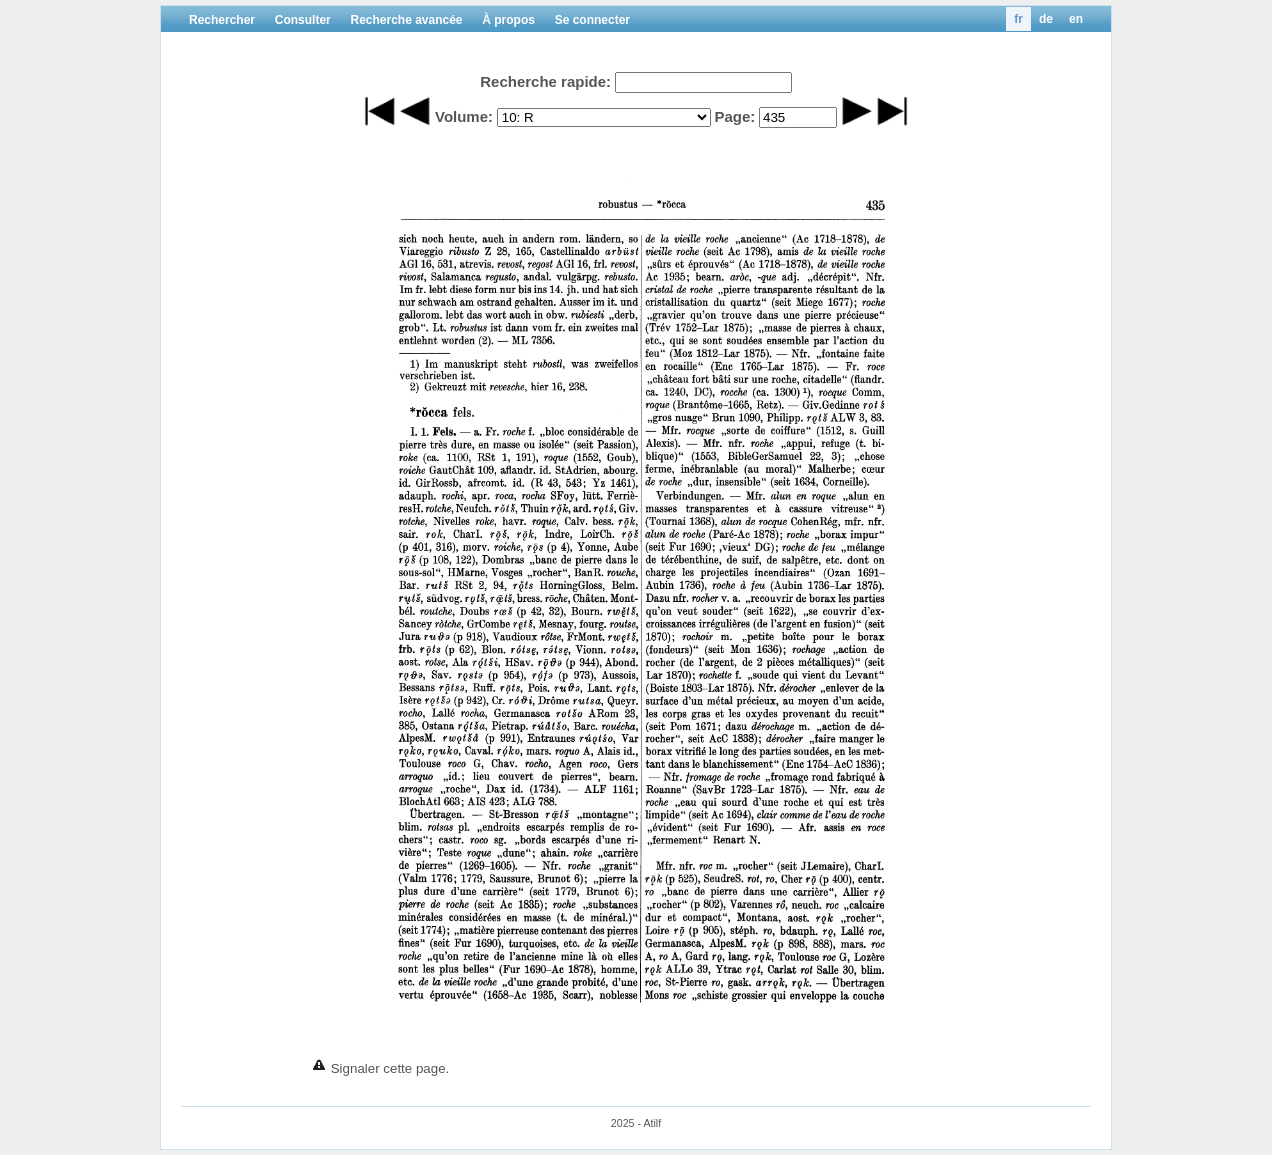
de (1046, 19)
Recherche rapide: (545, 81)
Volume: (464, 116)
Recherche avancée (406, 20)
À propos (508, 20)
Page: (734, 116)
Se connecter (592, 20)
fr (1018, 19)
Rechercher (222, 20)
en (1076, 19)
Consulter (303, 20)
